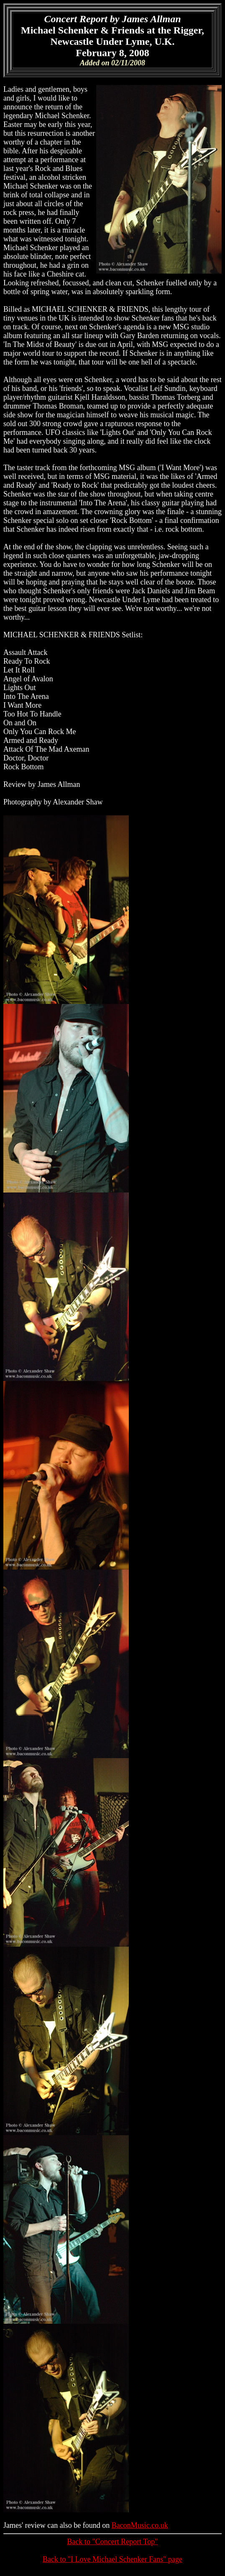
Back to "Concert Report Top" (112, 2541)
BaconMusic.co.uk (140, 2525)
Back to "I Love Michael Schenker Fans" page (112, 2559)
